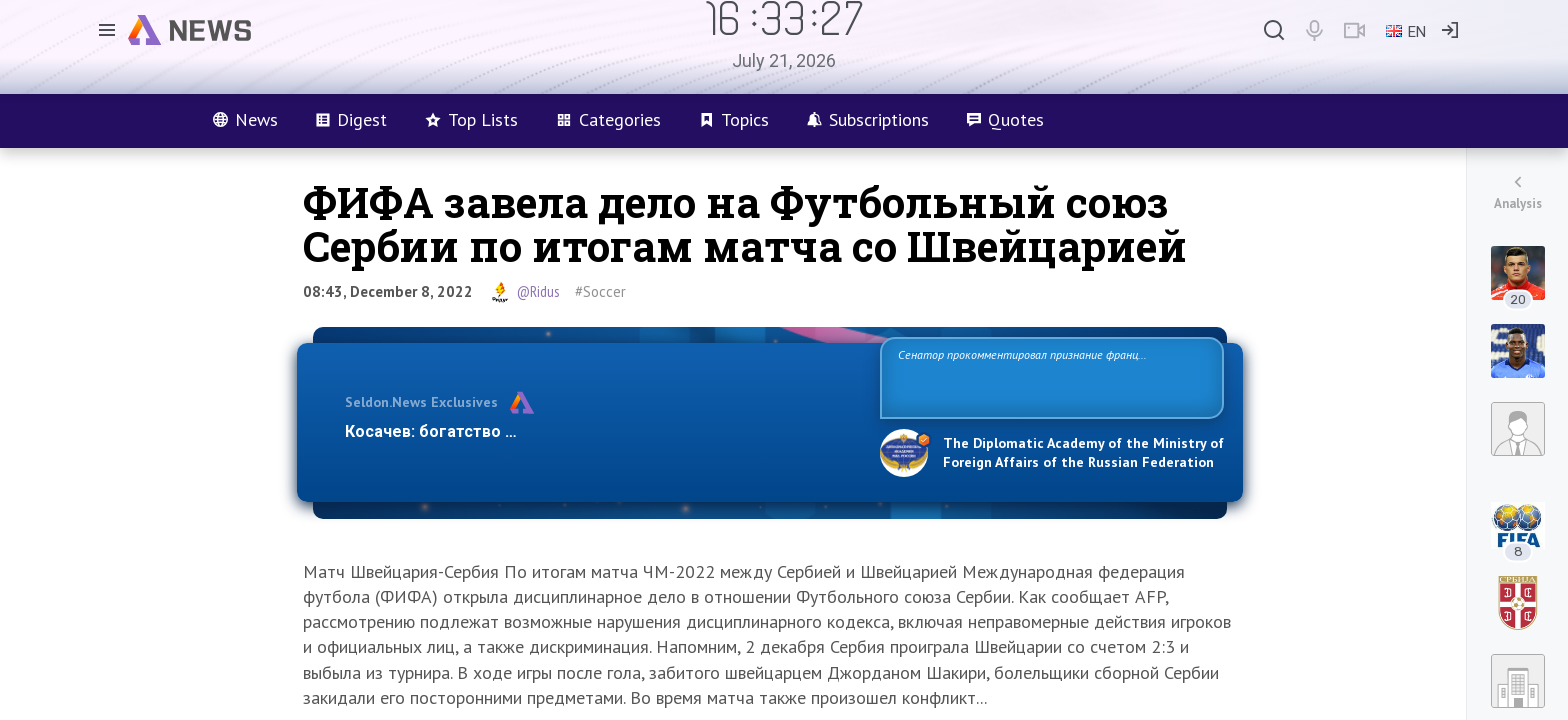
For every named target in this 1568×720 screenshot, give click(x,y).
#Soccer (600, 291)
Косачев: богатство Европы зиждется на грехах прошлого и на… (600, 431)
